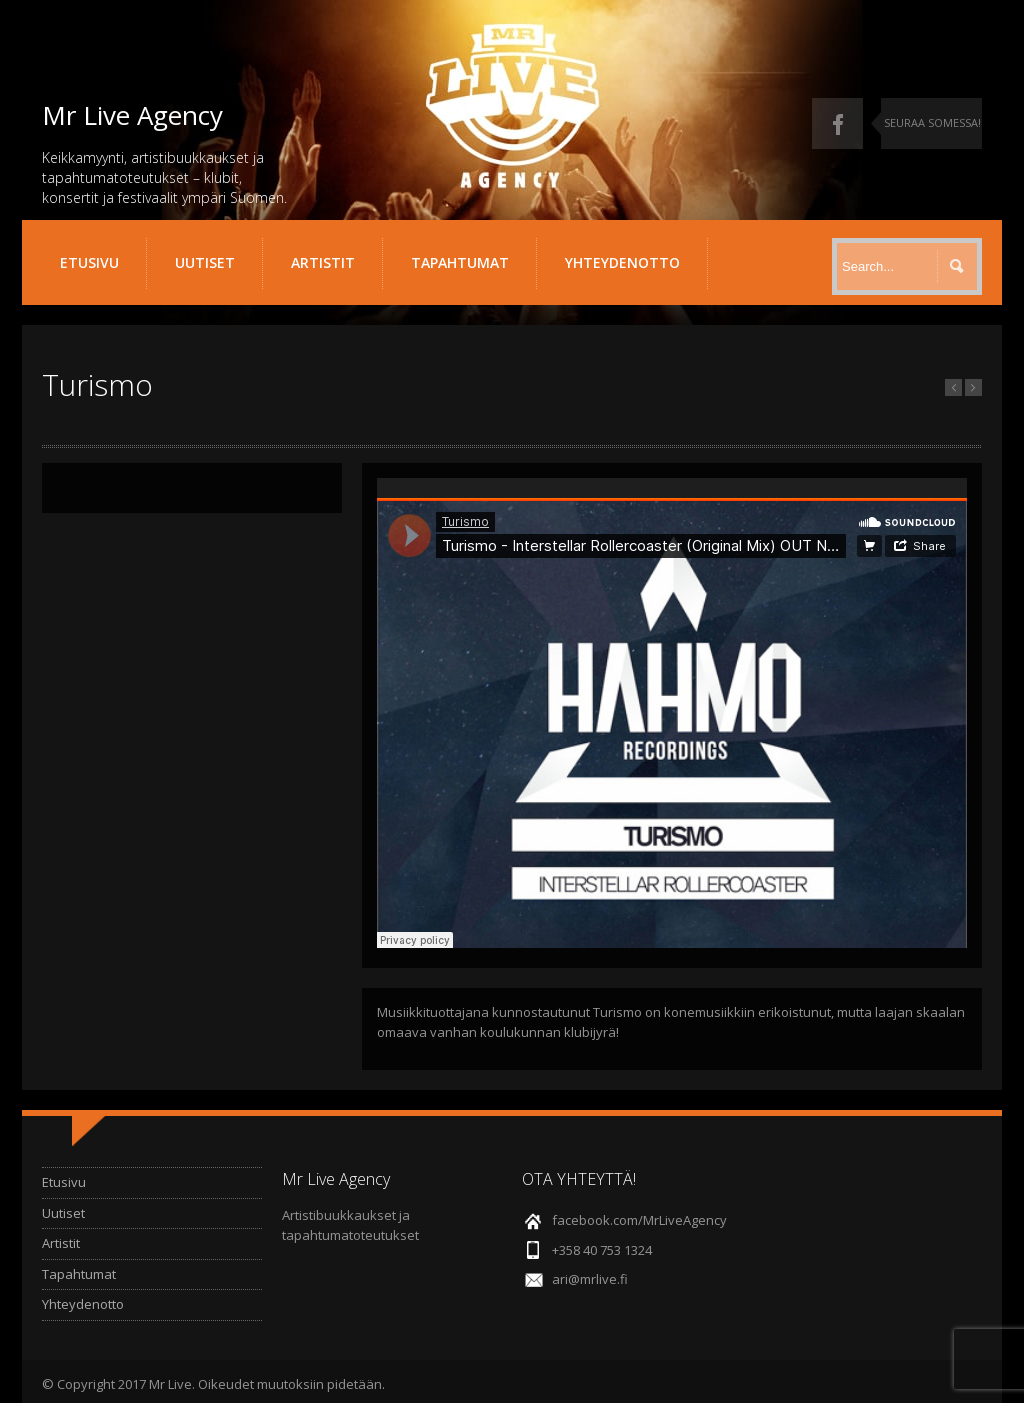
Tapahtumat (460, 262)
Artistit (323, 262)
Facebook (837, 123)
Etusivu (89, 262)
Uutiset (205, 262)
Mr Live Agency (132, 115)
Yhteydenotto (622, 262)
